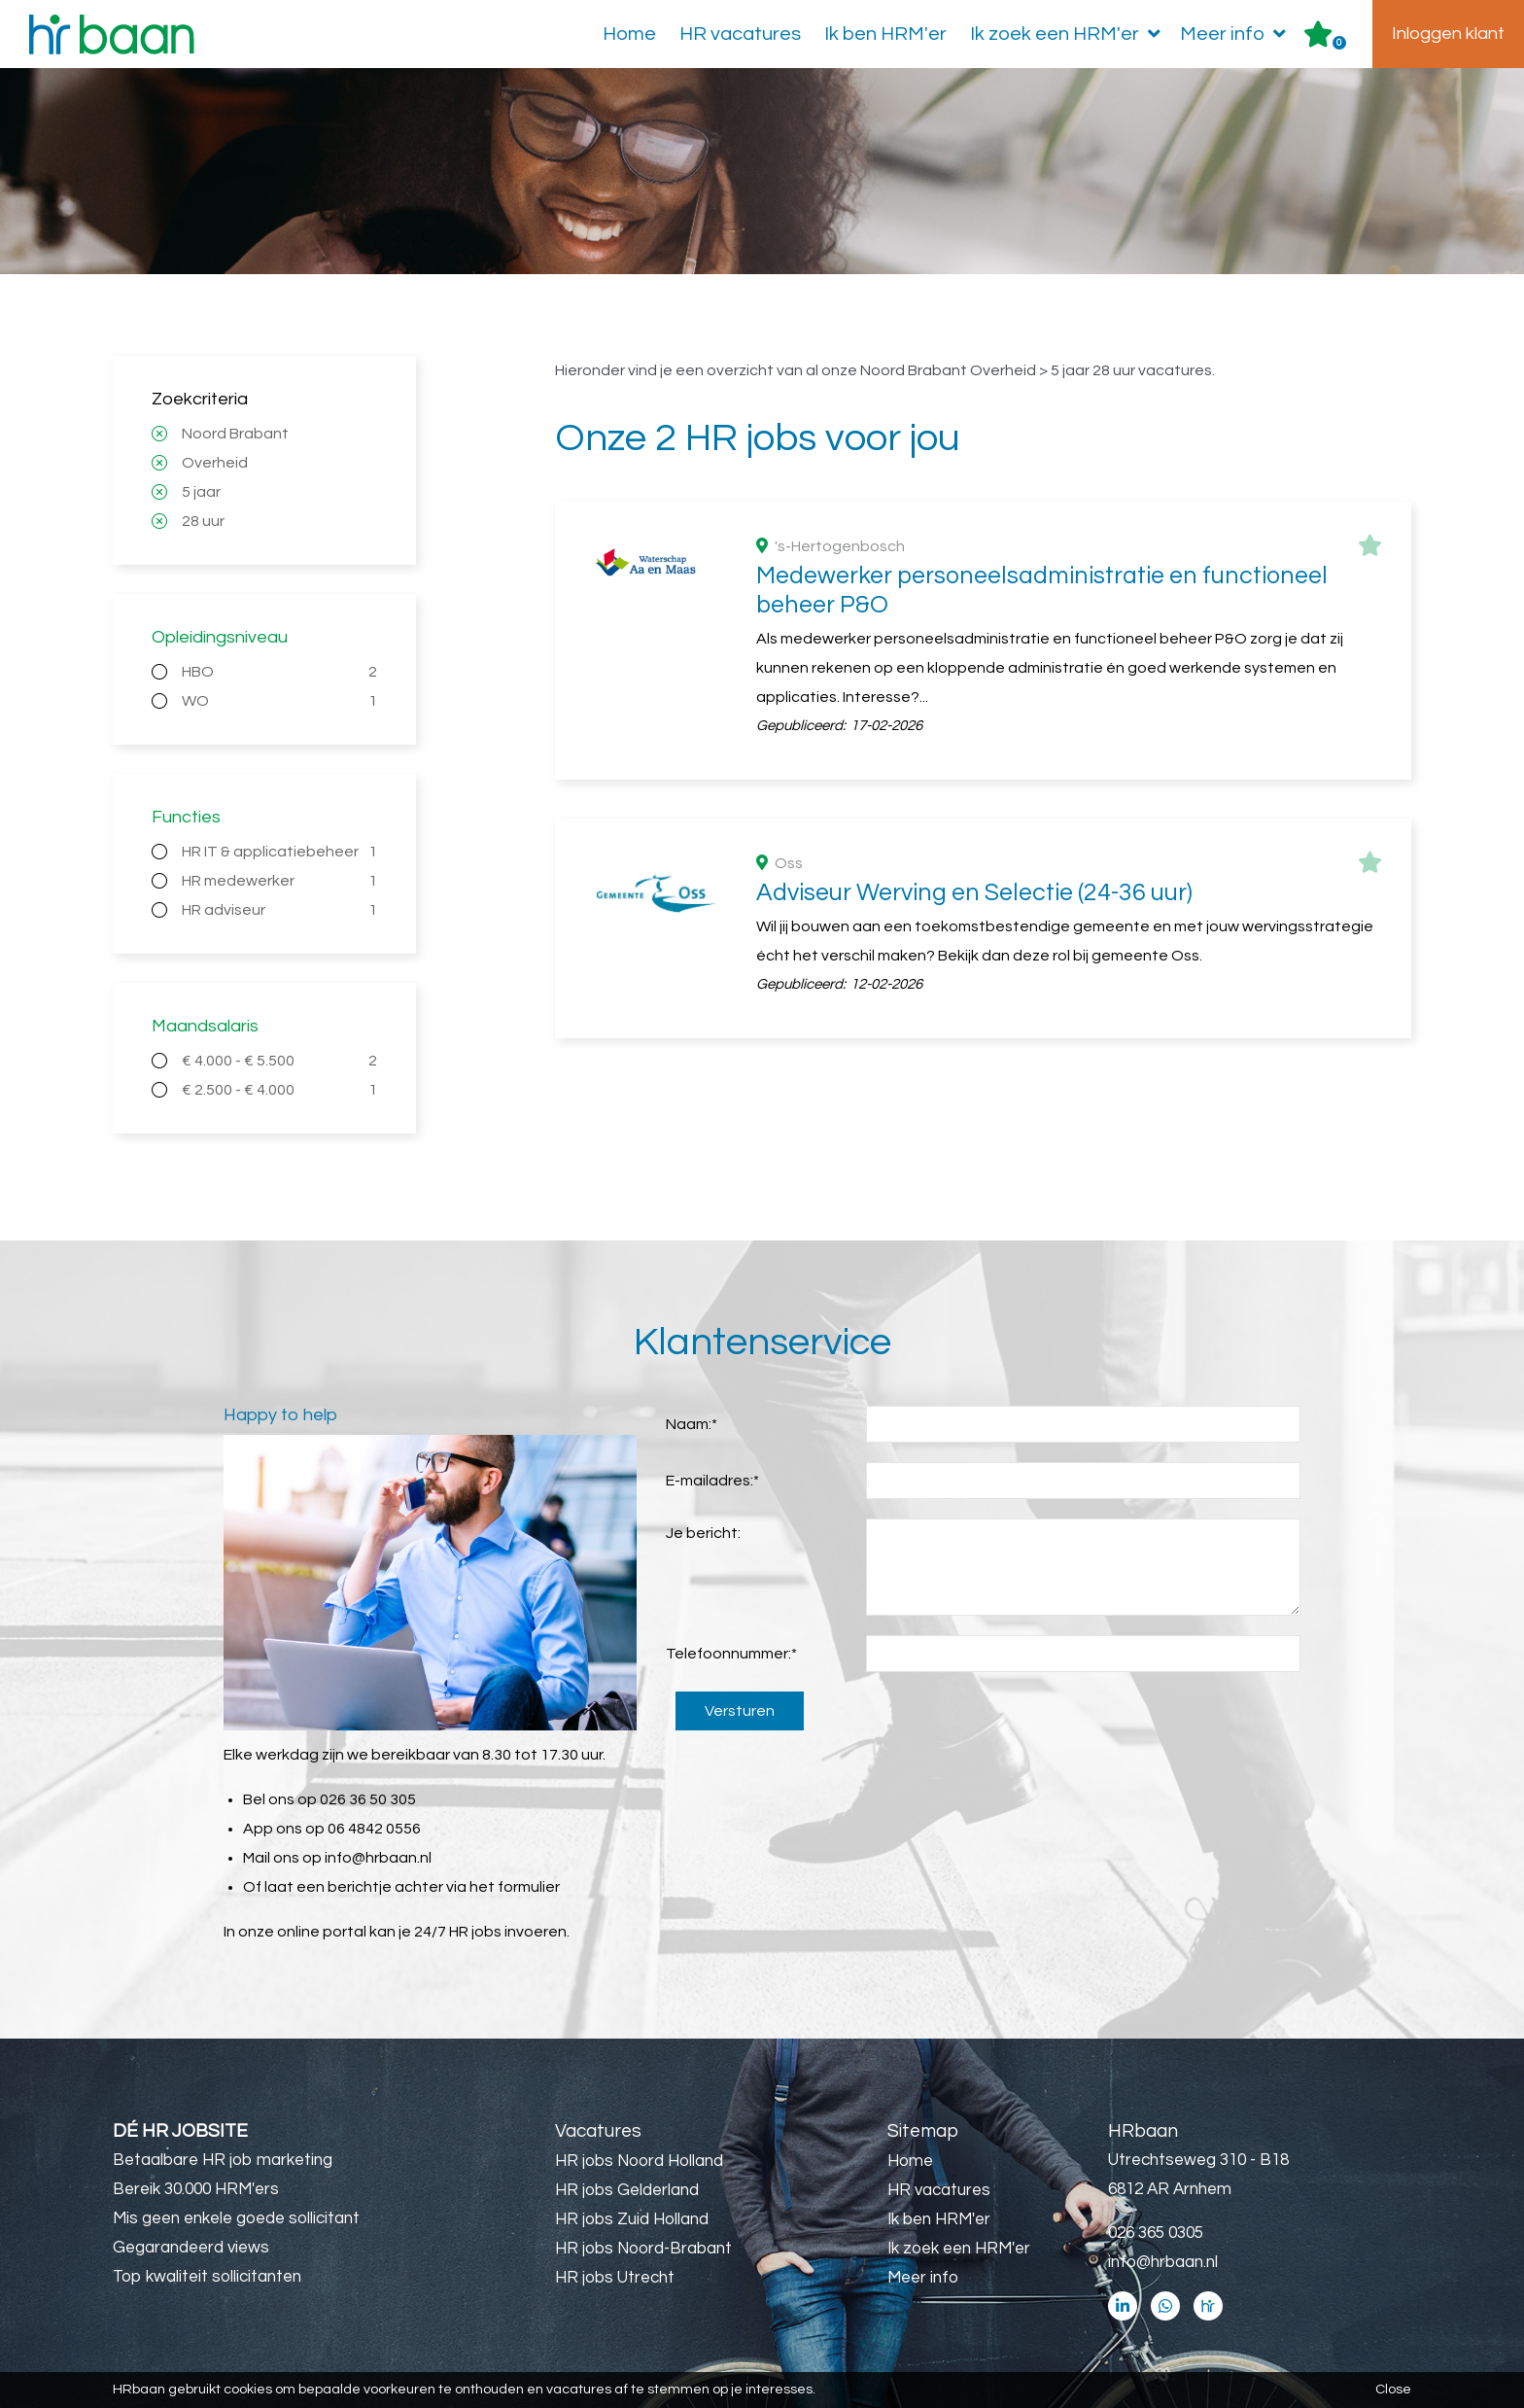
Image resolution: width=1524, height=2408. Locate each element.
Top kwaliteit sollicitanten (207, 2277)
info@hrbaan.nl (378, 1858)
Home (629, 34)
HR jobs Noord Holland (639, 2161)
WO (279, 700)
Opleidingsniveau (220, 637)
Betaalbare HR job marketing (222, 2160)
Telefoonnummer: (731, 1653)
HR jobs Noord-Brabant (643, 2248)
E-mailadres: (712, 1480)
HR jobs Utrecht (615, 2277)
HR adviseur (279, 910)
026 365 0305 (1155, 2233)
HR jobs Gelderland (627, 2190)
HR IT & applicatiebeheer (279, 851)
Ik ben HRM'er (885, 34)
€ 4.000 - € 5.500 (279, 1060)
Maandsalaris (205, 1026)
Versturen (740, 1711)
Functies (186, 817)
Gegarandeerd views (191, 2247)
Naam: (691, 1424)
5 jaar (201, 492)
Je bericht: (703, 1533)
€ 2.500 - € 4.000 (279, 1089)
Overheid (215, 463)
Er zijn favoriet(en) (1339, 43)
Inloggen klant (1448, 33)
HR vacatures (740, 34)
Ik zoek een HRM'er (1069, 34)
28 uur (203, 521)
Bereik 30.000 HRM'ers (196, 2189)
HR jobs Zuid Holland (632, 2219)
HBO (279, 671)
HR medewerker (279, 880)
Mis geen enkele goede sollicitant (236, 2218)
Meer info (1237, 34)
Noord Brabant (235, 433)
